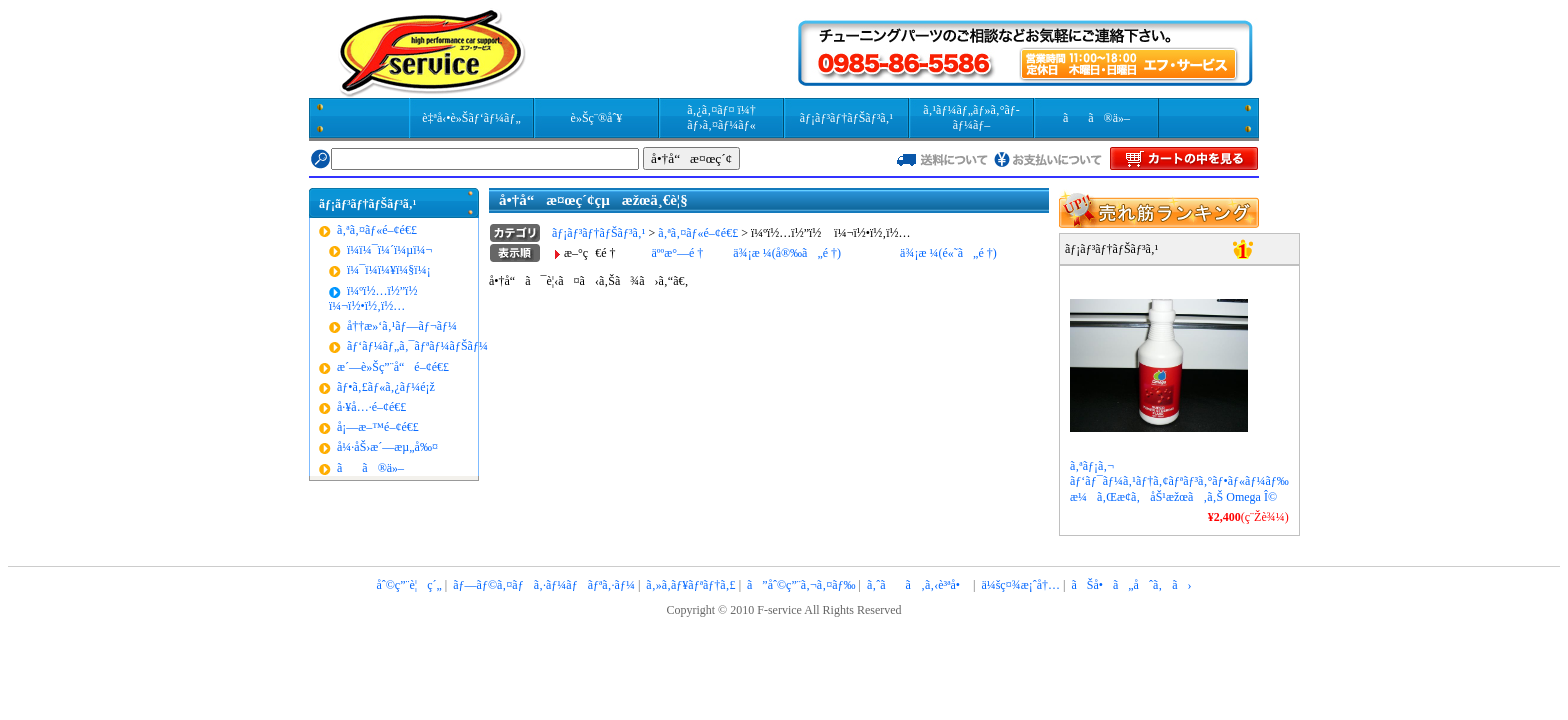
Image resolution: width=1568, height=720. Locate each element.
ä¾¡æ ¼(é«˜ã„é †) (948, 253)
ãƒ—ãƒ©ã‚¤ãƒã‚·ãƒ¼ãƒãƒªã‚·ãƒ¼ (544, 585)
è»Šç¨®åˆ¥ (597, 118)
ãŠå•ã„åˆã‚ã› (1131, 585)
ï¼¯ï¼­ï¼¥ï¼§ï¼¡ (389, 270)
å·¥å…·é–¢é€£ (371, 407)
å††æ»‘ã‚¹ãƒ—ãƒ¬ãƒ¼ (402, 326)
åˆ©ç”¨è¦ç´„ (408, 585)
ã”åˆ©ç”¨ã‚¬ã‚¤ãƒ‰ (801, 585)
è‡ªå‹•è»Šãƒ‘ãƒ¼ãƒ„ (471, 118)
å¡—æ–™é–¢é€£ (378, 427)
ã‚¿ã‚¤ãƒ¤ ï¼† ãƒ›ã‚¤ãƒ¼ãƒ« (721, 117)
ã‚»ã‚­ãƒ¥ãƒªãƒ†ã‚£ (690, 585)
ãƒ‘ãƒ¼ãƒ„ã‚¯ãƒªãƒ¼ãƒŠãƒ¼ (417, 346)
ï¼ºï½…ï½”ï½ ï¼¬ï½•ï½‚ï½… (378, 298)
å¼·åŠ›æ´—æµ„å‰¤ (387, 447)
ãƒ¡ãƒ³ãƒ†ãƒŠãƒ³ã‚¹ (846, 118)
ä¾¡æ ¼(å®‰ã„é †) (787, 253)
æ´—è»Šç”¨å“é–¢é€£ (393, 367)
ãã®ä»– (1096, 118)
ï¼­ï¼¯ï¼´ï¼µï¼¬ (389, 250)
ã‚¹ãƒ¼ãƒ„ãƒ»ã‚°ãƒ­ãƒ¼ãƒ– (971, 117)
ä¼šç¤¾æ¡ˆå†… (1020, 585)
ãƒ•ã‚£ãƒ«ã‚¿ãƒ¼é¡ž (386, 387)
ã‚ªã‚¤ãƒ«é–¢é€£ (377, 230)
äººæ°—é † (677, 253)
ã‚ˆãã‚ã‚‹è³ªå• (918, 585)
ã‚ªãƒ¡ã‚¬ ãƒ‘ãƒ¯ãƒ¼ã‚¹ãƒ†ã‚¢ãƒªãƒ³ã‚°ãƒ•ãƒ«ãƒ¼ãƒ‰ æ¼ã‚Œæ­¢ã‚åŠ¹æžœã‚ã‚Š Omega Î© (1179, 481)
